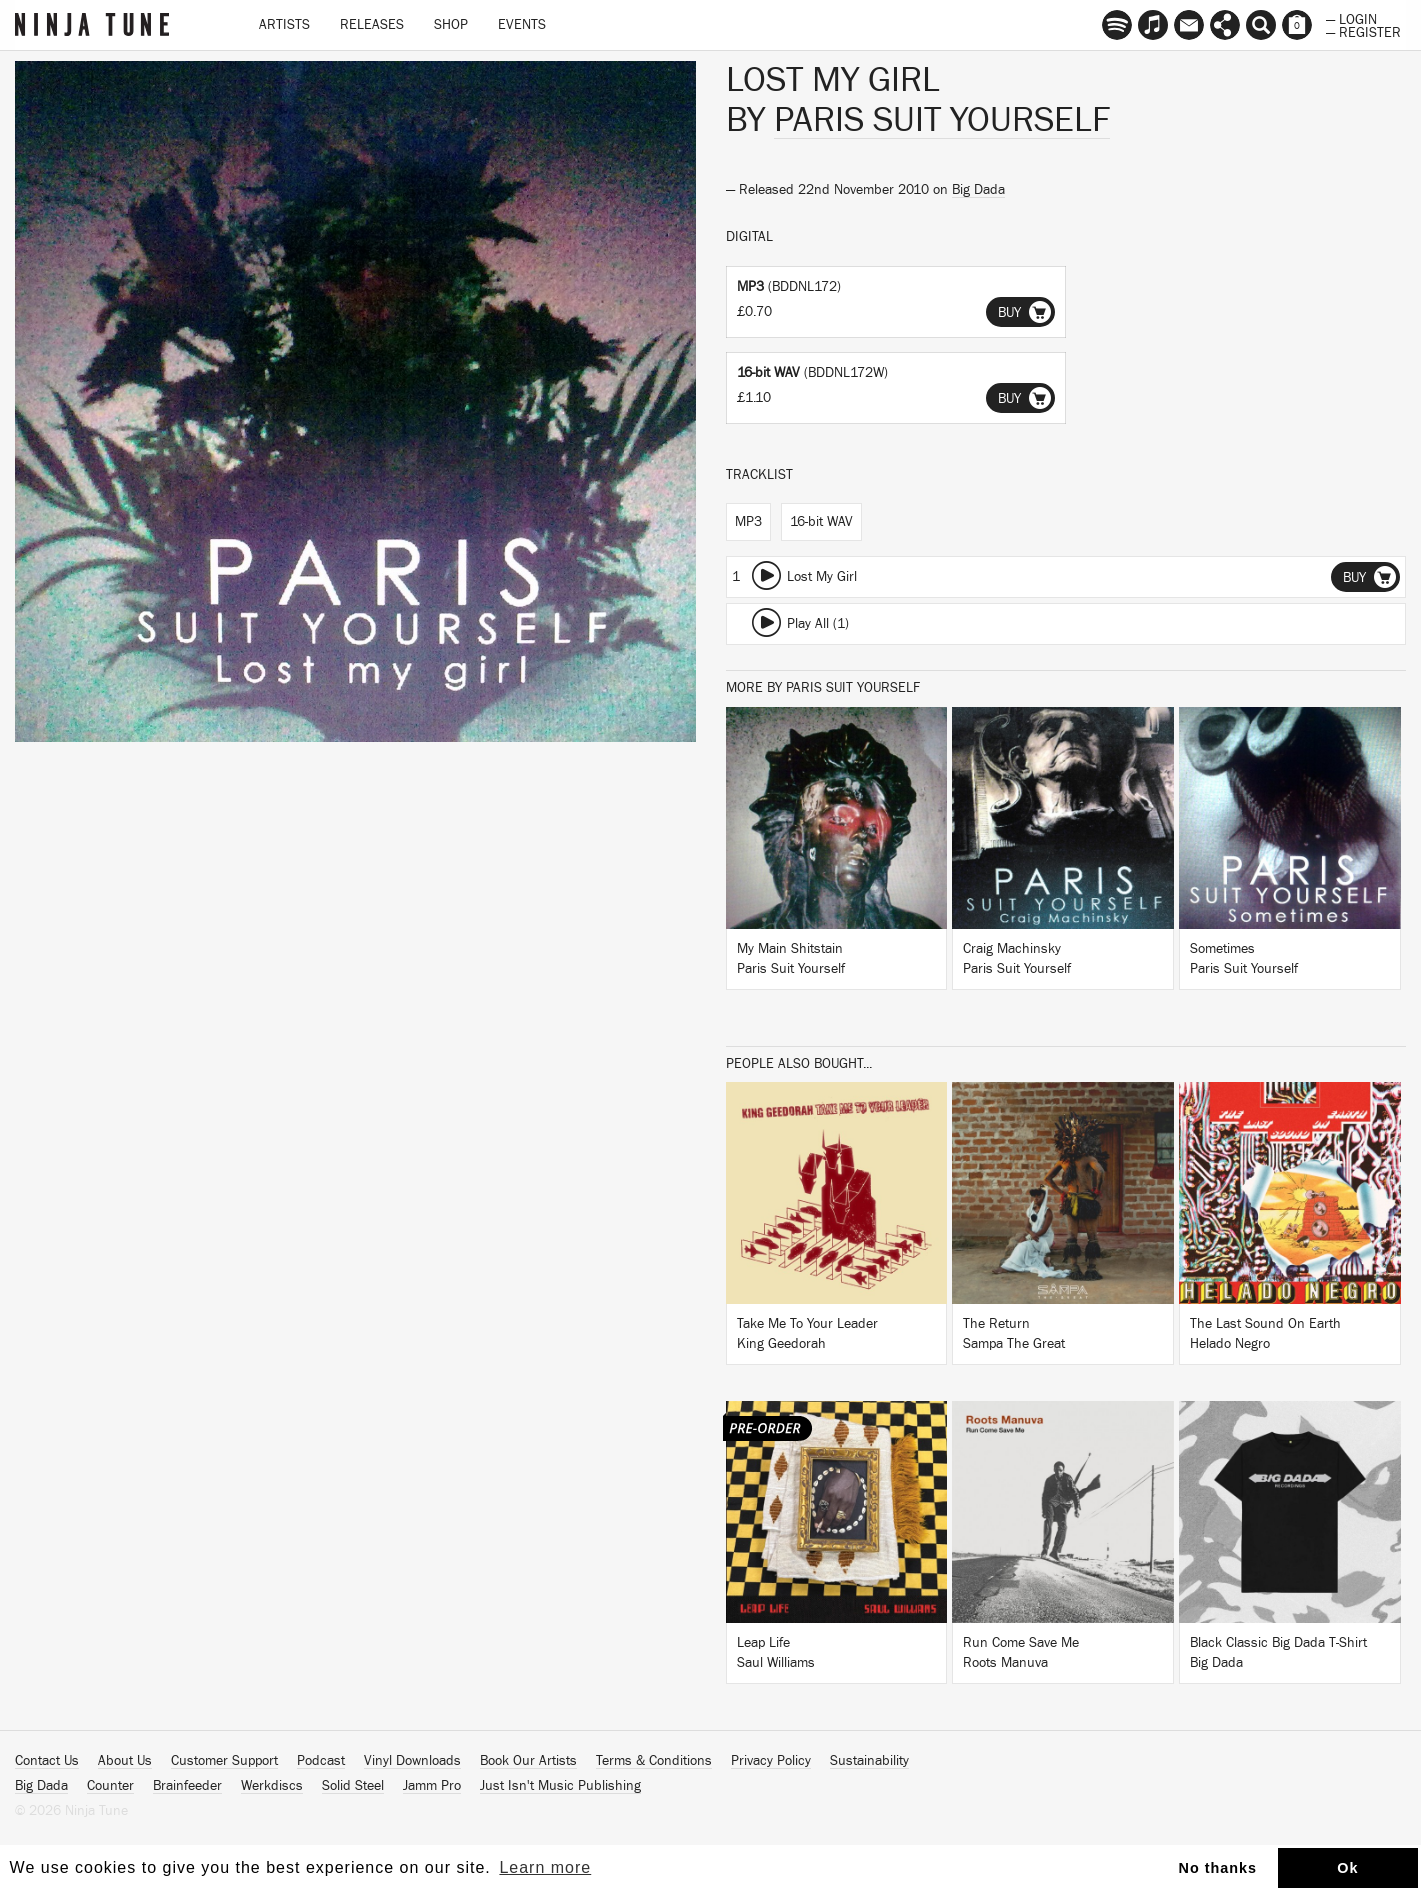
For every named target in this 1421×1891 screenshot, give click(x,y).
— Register (1363, 31)
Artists (284, 25)
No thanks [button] (1218, 1868)
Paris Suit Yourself (942, 120)
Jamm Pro (432, 1786)
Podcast (321, 1761)
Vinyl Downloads (412, 1761)
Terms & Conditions (654, 1761)
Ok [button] (1347, 1868)
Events (522, 25)
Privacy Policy (771, 1761)
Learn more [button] (545, 1867)
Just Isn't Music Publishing (560, 1786)
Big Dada (978, 190)
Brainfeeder (187, 1786)
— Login (1351, 18)
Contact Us (47, 1761)
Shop (451, 25)
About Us (125, 1761)
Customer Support (224, 1761)
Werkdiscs (272, 1786)
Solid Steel (353, 1786)
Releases (372, 25)
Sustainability (869, 1761)
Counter (110, 1786)
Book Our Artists (528, 1761)
